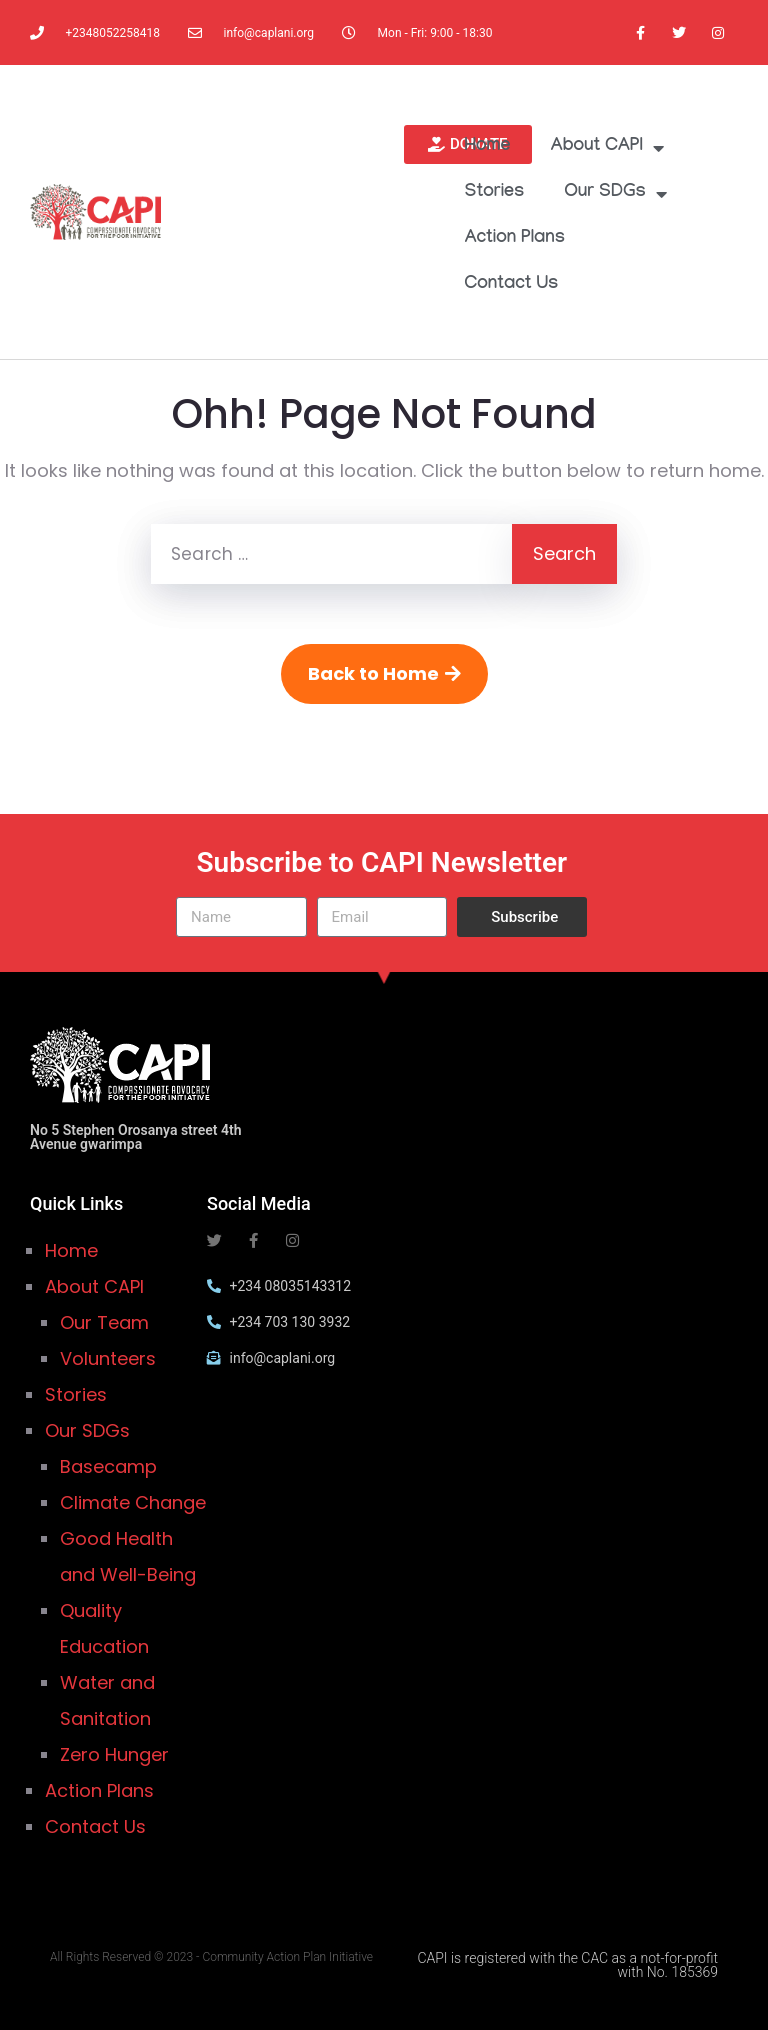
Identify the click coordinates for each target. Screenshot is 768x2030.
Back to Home (384, 673)
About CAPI (606, 148)
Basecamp (108, 1466)
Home (488, 147)
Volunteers (108, 1358)
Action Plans (515, 239)
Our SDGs (615, 194)
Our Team (104, 1322)
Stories (495, 193)
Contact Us (512, 285)
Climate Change (133, 1502)
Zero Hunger (114, 1754)
